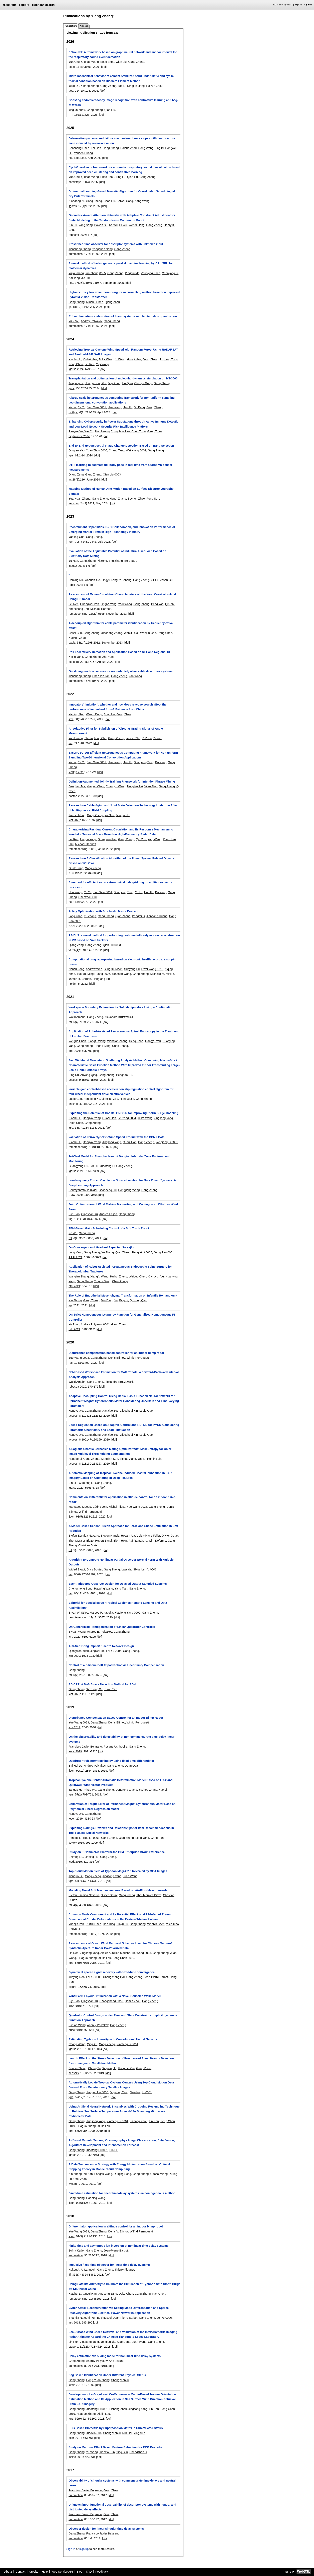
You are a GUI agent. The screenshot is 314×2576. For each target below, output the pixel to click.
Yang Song (86, 225)
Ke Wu (113, 225)
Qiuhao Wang (90, 61)
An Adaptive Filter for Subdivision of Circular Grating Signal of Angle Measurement (115, 731)
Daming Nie (76, 580)
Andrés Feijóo (108, 1214)
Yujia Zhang (76, 273)
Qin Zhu (170, 604)
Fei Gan (96, 148)
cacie (71, 642)
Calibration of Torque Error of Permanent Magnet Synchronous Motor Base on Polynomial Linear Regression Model (121, 1806)
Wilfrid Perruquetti (138, 1357)
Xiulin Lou (104, 1958)
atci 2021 (74, 1050)
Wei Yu (89, 431)
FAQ (89, 2571)
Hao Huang (102, 431)
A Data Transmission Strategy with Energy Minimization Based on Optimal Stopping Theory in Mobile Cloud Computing (119, 2167)
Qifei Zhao (80, 2179)
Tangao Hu (75, 1789)
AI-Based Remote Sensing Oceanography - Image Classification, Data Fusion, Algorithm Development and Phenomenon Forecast (121, 2143)
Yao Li (142, 1458)
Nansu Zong (76, 969)
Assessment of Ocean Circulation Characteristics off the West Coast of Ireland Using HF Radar (122, 597)
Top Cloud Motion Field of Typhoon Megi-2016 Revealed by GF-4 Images (117, 1871)
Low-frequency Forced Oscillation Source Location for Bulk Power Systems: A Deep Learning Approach (122, 1183)
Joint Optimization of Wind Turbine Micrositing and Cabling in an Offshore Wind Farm (123, 1207)
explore (24, 4)
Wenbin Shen (155, 1924)
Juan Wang (130, 1876)
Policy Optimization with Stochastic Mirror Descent (103, 911)
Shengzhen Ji (120, 2380)
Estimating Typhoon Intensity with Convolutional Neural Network (112, 2039)
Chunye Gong (143, 383)
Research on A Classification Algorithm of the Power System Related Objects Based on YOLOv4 (121, 861)
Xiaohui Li (74, 359)
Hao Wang (114, 407)
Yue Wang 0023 (78, 1357)
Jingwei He (98, 1650)
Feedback (101, 2571)
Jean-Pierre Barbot (156, 1977)
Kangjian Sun (109, 1458)
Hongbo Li (75, 1458)
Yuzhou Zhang (148, 1789)
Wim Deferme (157, 1540)
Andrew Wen (94, 969)
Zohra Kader (76, 2250)
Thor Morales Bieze (81, 1540)
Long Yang (75, 916)
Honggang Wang (129, 1190)
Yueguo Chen (95, 786)
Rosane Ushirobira (115, 1746)
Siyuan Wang (77, 1631)
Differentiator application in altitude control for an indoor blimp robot (115, 2226)
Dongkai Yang (92, 1118)
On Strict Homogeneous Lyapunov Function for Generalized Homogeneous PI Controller (121, 1317)
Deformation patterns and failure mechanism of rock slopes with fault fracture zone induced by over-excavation (121, 141)
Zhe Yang (108, 656)
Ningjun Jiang (136, 85)
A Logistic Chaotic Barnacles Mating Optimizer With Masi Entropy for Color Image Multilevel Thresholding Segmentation (119, 1451)
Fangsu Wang (103, 2174)
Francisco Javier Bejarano (85, 1746)
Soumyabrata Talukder (82, 1190)
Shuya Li (74, 1928)
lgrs (70, 1127)
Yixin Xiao (172, 1924)
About (8, 2571)
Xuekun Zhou (77, 637)
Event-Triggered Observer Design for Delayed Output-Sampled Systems (117, 1583)
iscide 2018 (75, 2456)
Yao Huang (75, 738)
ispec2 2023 (76, 565)
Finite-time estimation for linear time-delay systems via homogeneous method (121, 2193)
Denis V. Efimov (118, 2231)
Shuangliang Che (95, 738)
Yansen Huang (83, 153)
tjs (69, 306)
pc (69, 901)
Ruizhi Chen (93, 1924)
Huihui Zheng (118, 1276)
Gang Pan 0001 (164, 1252)
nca (70, 282)
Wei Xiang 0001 (136, 450)
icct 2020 (74, 1694)
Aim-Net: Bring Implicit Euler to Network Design (101, 1646)
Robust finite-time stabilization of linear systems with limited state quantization (122, 316)
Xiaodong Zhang (111, 633)
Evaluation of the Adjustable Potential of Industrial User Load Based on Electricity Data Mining (117, 553)
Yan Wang (135, 676)
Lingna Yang (109, 604)
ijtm (70, 719)
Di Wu (123, 225)
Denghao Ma (76, 786)
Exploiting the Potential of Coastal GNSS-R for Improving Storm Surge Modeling (123, 1113)
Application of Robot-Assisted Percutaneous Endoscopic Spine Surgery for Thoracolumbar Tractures (120, 1269)
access (72, 1079)
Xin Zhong (75, 1300)
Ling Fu (121, 176)
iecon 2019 (75, 1818)
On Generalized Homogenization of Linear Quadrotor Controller (111, 1626)
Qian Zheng (122, 916)
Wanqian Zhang (117, 1041)
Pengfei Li (138, 916)
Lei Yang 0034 (127, 1118)
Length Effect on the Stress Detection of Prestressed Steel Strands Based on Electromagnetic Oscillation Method (121, 2061)
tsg (70, 1219)
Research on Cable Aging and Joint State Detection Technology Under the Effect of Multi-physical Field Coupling (123, 808)
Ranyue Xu (75, 431)
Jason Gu (166, 580)
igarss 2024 (75, 369)
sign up (84, 2549)
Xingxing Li (109, 2068)
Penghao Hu (124, 1075)
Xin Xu (72, 225)
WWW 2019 (76, 1842)
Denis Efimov (116, 1357)
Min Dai (127, 2433)
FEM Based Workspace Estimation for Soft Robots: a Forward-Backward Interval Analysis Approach (123, 1375)
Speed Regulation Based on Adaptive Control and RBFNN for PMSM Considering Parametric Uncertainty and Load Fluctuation (123, 1427)
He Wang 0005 (141, 1953)
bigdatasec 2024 (79, 436)
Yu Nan (73, 560)
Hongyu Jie (127, 1098)
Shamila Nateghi (79, 2317)
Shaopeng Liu (108, 1190)
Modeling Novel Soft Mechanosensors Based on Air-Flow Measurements (117, 1890)
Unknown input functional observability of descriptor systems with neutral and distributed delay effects (122, 2507)
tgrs (70, 455)
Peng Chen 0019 (123, 1958)
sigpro (72, 1986)
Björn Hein (120, 1540)
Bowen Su (101, 225)
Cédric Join (100, 1506)
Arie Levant (116, 2360)
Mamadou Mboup (79, 1506)
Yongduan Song (102, 249)
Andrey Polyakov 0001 (95, 1324)
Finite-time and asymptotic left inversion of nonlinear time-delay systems (118, 2245)
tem (70, 541)
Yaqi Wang (125, 604)
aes (70, 90)
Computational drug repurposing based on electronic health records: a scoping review (122, 962)
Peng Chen (75, 364)
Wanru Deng (94, 714)
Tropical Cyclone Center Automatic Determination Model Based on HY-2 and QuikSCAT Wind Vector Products (120, 1782)
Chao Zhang (120, 1045)
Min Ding (106, 1300)
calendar (38, 4)
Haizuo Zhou (154, 85)
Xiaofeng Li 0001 (127, 2044)
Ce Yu (81, 407)
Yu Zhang (125, 580)
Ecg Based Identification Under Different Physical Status (107, 2375)
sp (69, 1305)
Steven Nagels (110, 1535)
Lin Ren (90, 364)
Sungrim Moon (113, 969)
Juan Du (73, 85)
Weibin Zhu (133, 738)
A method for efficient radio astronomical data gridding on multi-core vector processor (120, 885)
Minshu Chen (94, 302)
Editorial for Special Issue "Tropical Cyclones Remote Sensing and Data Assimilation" (117, 1605)
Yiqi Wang (102, 364)
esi (70, 157)
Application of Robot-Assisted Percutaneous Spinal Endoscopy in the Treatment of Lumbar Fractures (123, 1034)
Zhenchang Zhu (78, 608)
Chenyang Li (170, 273)
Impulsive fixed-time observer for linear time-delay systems (109, 2264)
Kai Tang (74, 278)
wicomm (73, 2183)
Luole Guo (75, 1098)
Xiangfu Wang (97, 1041)
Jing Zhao (114, 383)
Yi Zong (102, 560)
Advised (84, 26)
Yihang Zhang (90, 85)
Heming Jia (154, 1458)
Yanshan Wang (121, 973)
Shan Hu (109, 714)
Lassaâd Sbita (130, 1569)
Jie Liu (85, 278)
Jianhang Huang (156, 916)
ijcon (71, 1516)
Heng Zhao (136, 1041)
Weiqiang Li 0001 (167, 1142)
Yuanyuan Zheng (79, 498)
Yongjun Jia (108, 2341)
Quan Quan (132, 1765)
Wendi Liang (137, 225)
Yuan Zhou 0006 (96, 450)
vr (69, 479)
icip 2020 (74, 1655)
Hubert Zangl (103, 1540)
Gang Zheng (136, 61)
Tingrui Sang (102, 1045)
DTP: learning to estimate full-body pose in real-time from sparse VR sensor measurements (120, 467)
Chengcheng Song (80, 1588)
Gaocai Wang (159, 2174)
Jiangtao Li (123, 815)
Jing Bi (159, 148)
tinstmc (73, 1103)
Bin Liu (94, 1166)
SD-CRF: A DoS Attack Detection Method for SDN (102, 1684)
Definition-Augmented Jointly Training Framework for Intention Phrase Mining (121, 781)
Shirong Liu (75, 1856)
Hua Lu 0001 (91, 1837)
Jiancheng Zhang (79, 249)
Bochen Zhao (136, 498)
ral (70, 1022)
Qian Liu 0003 (112, 474)
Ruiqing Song (122, 2174)
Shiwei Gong (125, 201)
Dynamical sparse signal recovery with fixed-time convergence (111, 1972)
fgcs (71, 388)
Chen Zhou (138, 431)
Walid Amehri (76, 1017)
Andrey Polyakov (91, 321)
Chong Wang (76, 2044)
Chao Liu (109, 201)
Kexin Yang (75, 656)
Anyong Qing (88, 1075)
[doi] (104, 66)
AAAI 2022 (75, 926)
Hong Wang (145, 148)
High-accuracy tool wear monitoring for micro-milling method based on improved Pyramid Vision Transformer (124, 295)
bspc (71, 66)
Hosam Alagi (129, 1535)
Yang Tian (121, 1588)
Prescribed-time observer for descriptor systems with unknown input (115, 244)
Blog (79, 2571)
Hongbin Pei (135, 786)
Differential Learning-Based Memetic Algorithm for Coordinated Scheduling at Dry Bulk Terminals (121, 194)
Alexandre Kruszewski (119, 1017)
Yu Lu (72, 407)
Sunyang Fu (132, 969)
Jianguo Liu (75, 1876)
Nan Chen (158, 2293)
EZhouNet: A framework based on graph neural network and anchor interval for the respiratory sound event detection (122, 55)
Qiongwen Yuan (78, 1650)
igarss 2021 (75, 1171)
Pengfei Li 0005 (142, 1252)
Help (45, 2571)
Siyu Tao (74, 1214)
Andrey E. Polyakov (99, 1631)
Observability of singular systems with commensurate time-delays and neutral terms (121, 2483)
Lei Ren (73, 604)
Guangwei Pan (89, 604)
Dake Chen (75, 1122)
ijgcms (72, 206)
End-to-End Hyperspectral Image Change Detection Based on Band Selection (121, 445)
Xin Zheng (75, 2174)
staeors (73, 2346)
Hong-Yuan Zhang (98, 2380)
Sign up (308, 5)
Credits (33, 2571)
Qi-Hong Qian (138, 1300)
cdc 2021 (74, 1329)
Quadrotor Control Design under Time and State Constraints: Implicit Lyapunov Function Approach (122, 2018)
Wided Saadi (76, 1569)
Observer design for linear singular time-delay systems (106, 2528)
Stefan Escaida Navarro (83, 1535)
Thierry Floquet (124, 2269)
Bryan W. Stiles (78, 1612)
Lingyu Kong (110, 580)
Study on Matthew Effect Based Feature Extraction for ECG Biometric (115, 2447)
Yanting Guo (76, 536)
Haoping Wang (103, 1588)
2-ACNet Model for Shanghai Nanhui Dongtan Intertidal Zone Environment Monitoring (118, 1159)
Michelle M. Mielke (162, 973)
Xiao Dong (123, 2341)
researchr (9, 4)
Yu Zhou (73, 321)
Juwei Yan (110, 1689)
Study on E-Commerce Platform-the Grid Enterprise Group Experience (116, 1852)
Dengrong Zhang (126, 1789)
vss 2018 (74, 2322)
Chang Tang (116, 450)
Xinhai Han (90, 359)
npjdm (72, 983)
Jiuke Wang (106, 359)
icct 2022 (74, 820)
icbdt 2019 (75, 1861)
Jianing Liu (92, 1856)
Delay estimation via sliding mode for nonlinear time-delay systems (114, 2356)
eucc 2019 (75, 1751)
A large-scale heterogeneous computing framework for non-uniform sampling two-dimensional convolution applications (121, 400)
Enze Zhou (107, 61)
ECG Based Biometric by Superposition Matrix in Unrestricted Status (115, 2428)
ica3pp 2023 (76, 772)
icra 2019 (74, 1727)
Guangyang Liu (78, 1166)
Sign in (298, 5)
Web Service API (62, 2571)
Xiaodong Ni (76, 201)
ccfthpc (73, 412)
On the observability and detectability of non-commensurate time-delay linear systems (121, 1739)
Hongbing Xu (92, 1098)
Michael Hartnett (100, 608)
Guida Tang (75, 868)
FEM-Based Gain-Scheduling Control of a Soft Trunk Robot (108, 1228)
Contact (20, 2571)
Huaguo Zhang (87, 1958)
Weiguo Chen (77, 1041)
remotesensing (77, 613)
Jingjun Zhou (76, 110)
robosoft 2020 (77, 1386)
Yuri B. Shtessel (101, 2317)
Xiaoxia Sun (94, 2433)
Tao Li (122, 85)
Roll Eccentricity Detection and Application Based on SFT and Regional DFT (120, 652)
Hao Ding (109, 1924)
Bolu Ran (130, 560)
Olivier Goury (170, 1535)
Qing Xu (92, 2044)
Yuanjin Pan (76, 1924)
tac (70, 1574)
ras (70, 1362)
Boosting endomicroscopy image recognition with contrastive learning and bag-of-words (123, 102)
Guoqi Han (134, 359)
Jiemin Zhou (132, 2001)
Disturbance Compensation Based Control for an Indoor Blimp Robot (115, 1717)
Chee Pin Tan (101, 676)
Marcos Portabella (101, 1612)
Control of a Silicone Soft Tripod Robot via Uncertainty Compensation (116, 1665)
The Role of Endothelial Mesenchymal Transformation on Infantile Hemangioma (122, 1295)
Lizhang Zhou (169, 359)
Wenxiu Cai (131, 633)
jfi (69, 2274)
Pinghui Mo (132, 273)
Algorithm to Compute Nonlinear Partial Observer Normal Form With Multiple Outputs (120, 1562)
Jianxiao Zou (110, 1098)
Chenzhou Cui (87, 897)
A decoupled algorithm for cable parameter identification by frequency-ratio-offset (120, 625)
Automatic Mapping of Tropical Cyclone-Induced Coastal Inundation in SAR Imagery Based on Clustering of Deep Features (120, 1475)
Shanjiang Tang (144, 762)
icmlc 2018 (75, 2384)
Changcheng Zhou (111, 2001)
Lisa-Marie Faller (149, 1535)
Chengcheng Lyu (114, 1977)
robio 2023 (75, 584)
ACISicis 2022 (77, 873)
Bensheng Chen (78, 148)
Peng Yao (157, 604)
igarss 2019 (75, 2049)
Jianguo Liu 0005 (97, 2092)
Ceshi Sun (75, 633)
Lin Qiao (127, 383)
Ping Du (73, 1075)
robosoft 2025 (77, 234)
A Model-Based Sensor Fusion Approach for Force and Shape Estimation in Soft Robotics (123, 1528)
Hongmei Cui (126, 2068)
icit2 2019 (74, 2005)
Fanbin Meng (76, 815)
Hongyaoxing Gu (95, 383)
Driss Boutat (94, 1569)
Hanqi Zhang (118, 498)
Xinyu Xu (122, 1924)
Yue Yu (81, 973)
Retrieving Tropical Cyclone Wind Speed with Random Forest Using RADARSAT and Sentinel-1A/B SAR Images (123, 352)
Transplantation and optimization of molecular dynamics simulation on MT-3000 (122, 378)
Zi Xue (157, 738)
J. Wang (120, 359)
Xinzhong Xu (94, 1689)
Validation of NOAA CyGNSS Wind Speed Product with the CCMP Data (116, 1137)
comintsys (74, 181)
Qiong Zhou (112, 302)
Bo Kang (139, 407)
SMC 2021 (75, 1194)
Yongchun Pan (120, 431)
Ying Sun (139, 2433)
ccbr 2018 (74, 2437)
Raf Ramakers (138, 1540)
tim (70, 743)
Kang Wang (142, 201)
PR (70, 114)
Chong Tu (94, 2068)
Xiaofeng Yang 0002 (127, 1612)
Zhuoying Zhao (150, 273)
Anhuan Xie (92, 580)
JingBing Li (121, 1300)
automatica (75, 253)
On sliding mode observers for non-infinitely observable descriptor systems (120, 671)
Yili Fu (154, 580)
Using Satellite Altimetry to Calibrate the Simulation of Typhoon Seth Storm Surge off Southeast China (124, 2286)
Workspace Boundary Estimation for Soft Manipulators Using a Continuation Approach (120, 1010)
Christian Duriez (88, 1545)
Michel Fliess (117, 1506)
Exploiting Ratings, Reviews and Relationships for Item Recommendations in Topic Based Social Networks (121, 1830)
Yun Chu (74, 61)
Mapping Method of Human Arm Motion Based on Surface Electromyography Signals (120, 491)
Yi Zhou (147, 738)
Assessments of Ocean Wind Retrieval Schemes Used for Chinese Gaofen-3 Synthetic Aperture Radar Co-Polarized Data (120, 1946)
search (49, 4)
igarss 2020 (75, 1487)
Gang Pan (157, 1837)
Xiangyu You (153, 1041)
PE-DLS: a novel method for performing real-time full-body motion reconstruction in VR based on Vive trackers (124, 938)
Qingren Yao (76, 450)
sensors (73, 503)
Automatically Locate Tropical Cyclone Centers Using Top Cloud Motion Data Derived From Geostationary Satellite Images (121, 2085)
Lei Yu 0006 (149, 1569)
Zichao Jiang (128, 1458)
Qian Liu (121, 61)
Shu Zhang (116, 560)
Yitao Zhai (150, 786)
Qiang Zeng (76, 474)
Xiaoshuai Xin (129, 1410)
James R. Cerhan (79, 978)
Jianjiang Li (75, 383)
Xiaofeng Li (107, 1166)
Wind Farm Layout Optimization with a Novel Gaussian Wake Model (114, 1996)
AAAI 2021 (75, 1257)
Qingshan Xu (89, 1214)
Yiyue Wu (90, 1789)
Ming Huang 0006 (98, 973)
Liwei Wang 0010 (152, 969)
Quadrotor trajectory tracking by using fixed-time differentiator (111, 1760)
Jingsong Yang (163, 1118)
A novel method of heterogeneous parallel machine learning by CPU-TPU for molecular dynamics (120, 266)
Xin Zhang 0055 (95, 273)
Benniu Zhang (77, 2068)
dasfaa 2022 (76, 796)
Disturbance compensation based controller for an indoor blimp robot (116, 1352)
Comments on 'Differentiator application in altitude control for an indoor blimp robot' (121, 1499)
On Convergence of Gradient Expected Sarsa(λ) (101, 1247)
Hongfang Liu (101, 978)
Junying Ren (76, 1977)
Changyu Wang (116, 786)
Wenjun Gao (148, 633)
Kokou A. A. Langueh (81, 2269)
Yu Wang (92, 2452)
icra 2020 (74, 1636)
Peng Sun (152, 498)
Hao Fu (127, 407)
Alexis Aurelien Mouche (115, 1953)
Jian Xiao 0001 (96, 407)
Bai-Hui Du (75, 1765)
